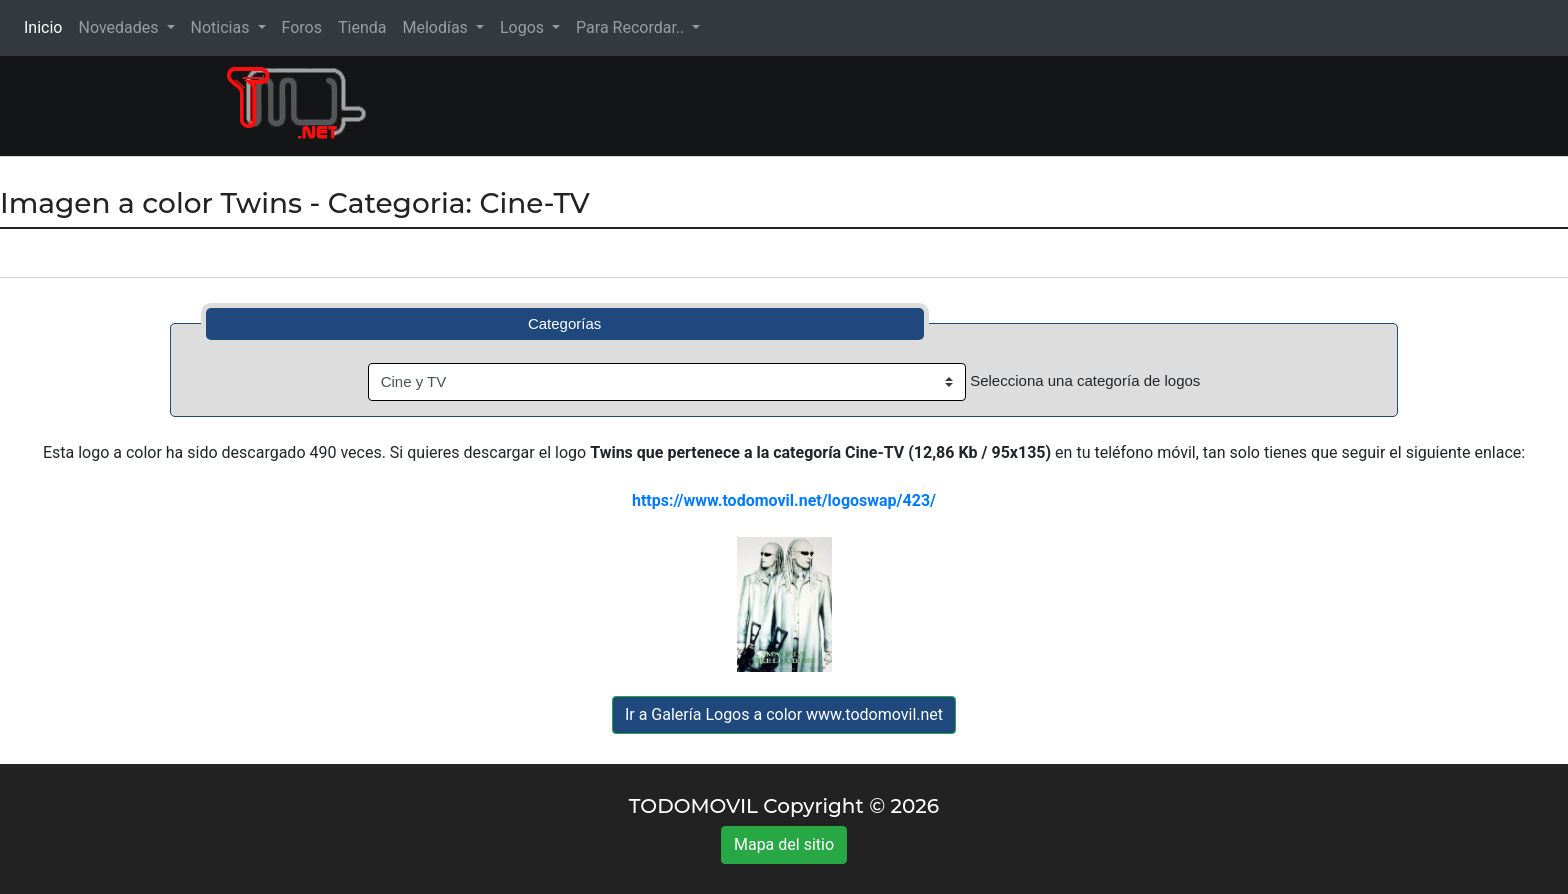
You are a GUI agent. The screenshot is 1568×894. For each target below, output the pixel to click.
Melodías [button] (436, 27)
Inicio (47, 26)
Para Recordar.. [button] (632, 27)
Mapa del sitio (784, 844)
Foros (302, 27)
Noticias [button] (222, 27)
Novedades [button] (120, 27)
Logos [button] (524, 27)
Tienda (362, 27)
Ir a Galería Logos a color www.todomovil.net (784, 714)
